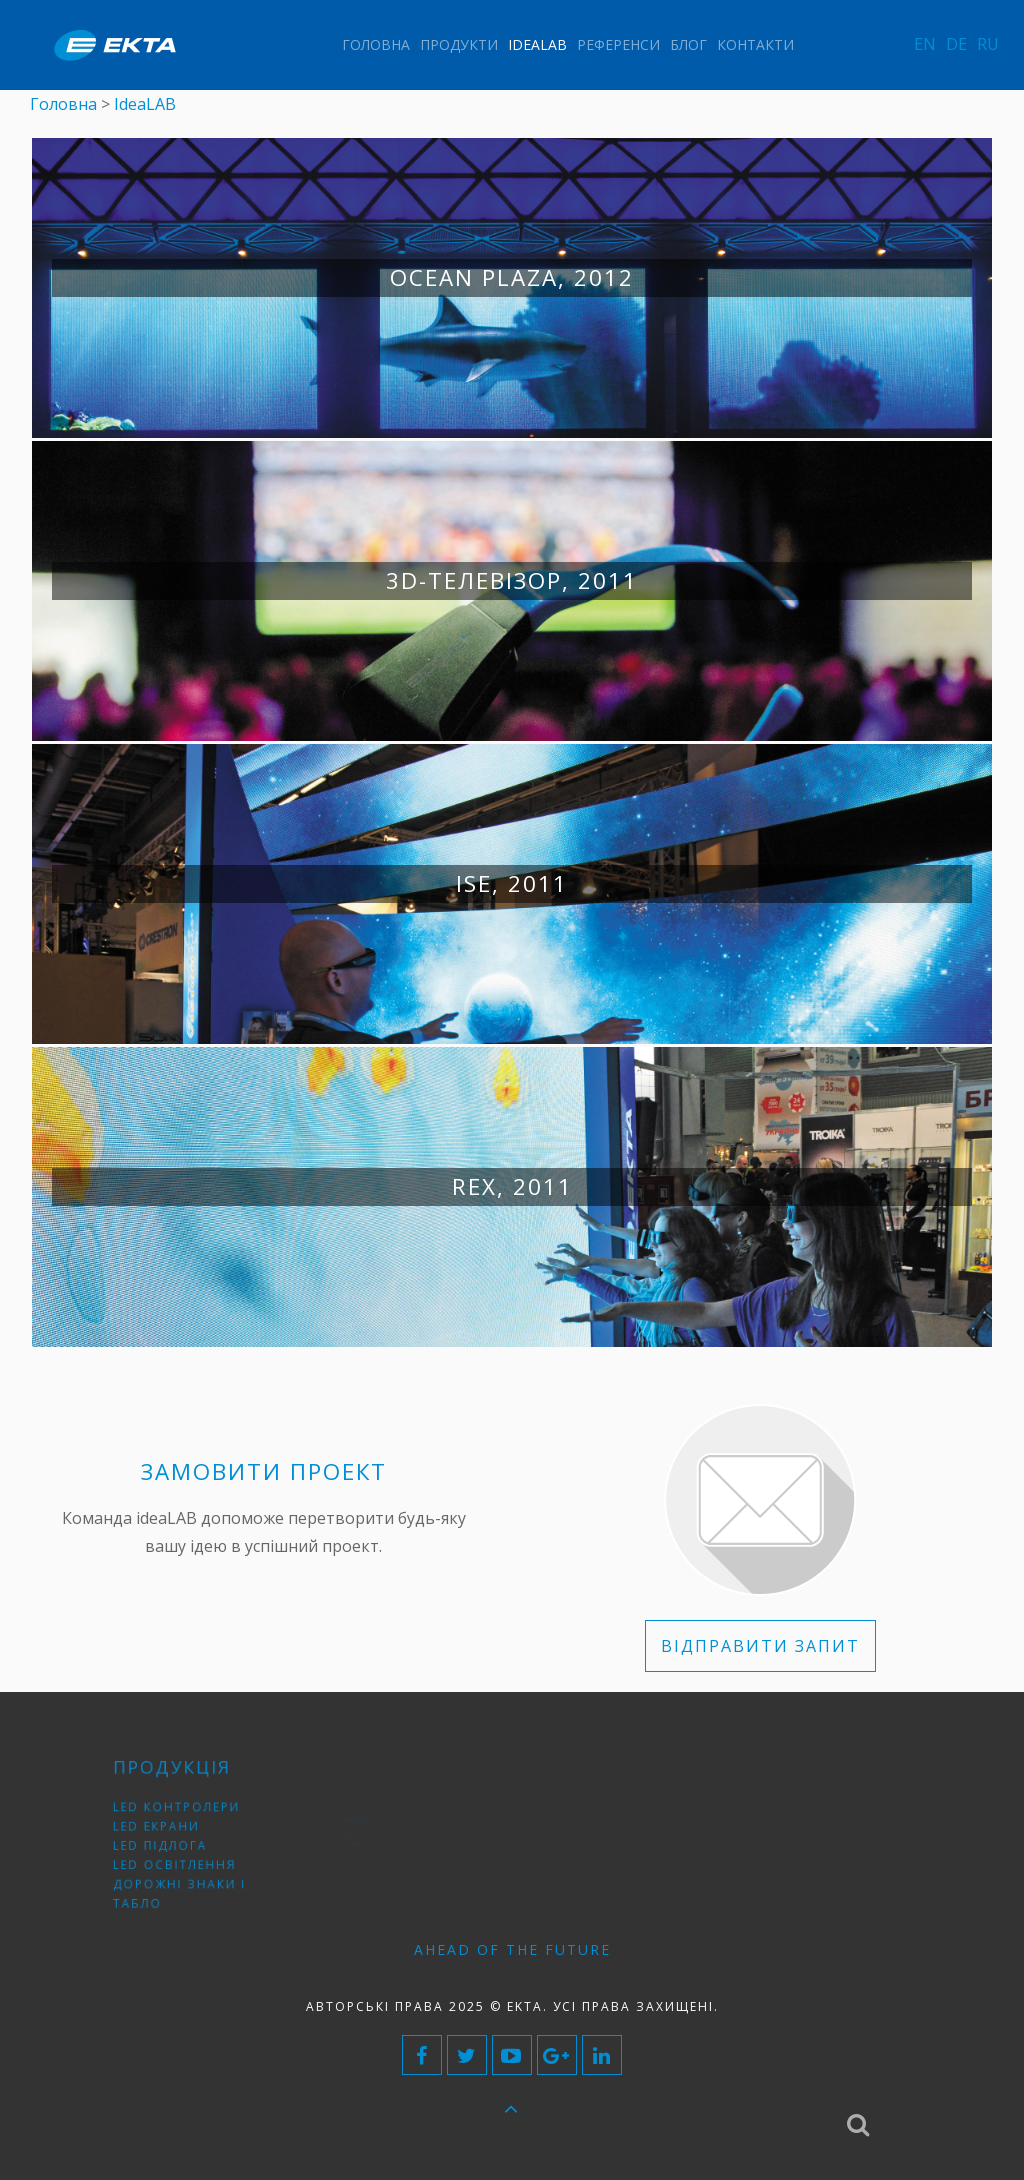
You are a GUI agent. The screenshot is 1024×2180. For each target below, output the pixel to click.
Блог (688, 44)
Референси (618, 44)
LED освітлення (179, 1860)
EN (925, 44)
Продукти (459, 44)
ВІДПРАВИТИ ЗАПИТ (760, 1646)
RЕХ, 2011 (512, 1186)
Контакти (755, 44)
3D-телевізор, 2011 (512, 580)
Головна (376, 44)
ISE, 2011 (512, 883)
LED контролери (180, 1815)
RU (988, 44)
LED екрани (164, 1830)
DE (956, 44)
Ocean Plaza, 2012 (512, 277)
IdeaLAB (537, 44)
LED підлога (167, 1845)
